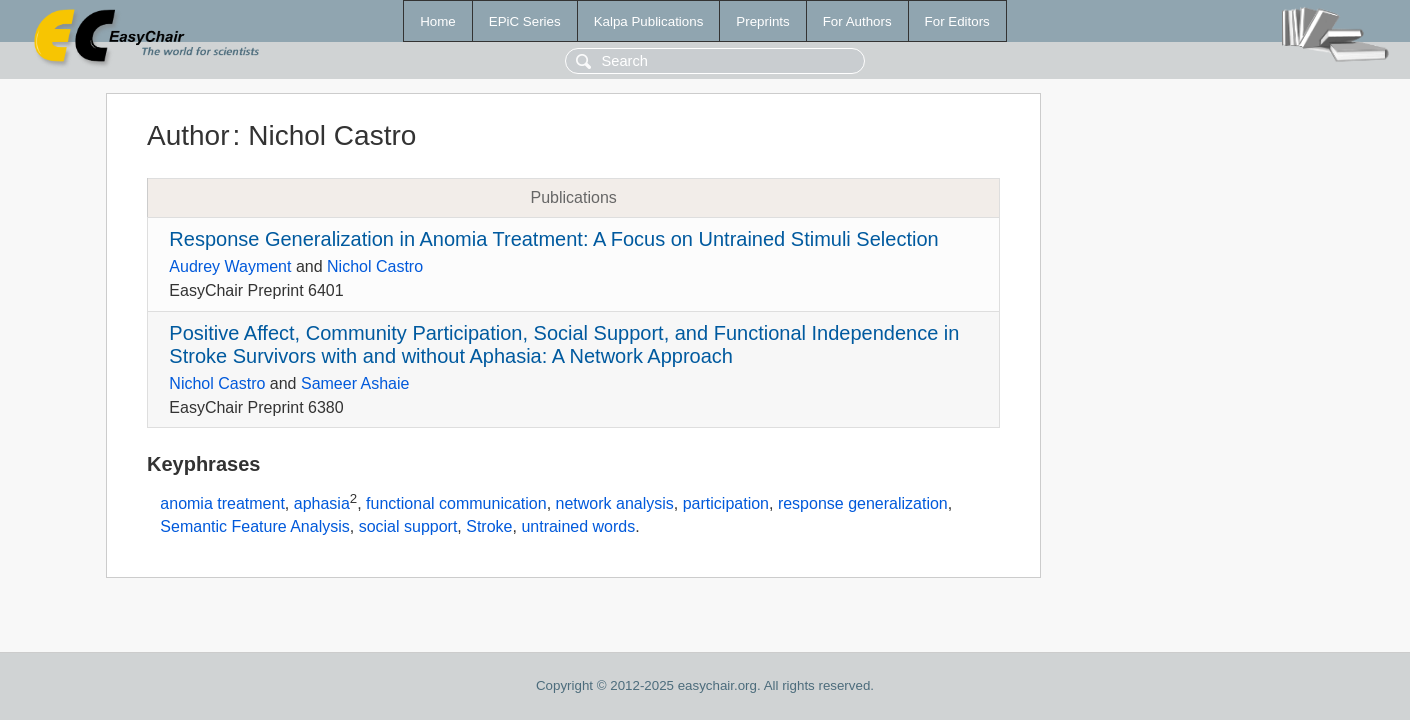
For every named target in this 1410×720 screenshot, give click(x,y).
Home (438, 21)
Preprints (762, 21)
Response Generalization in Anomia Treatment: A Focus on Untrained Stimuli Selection (553, 239)
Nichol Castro (375, 266)
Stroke (489, 526)
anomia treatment (222, 504)
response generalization (863, 504)
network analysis (615, 504)
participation (726, 504)
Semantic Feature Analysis (254, 526)
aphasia (322, 504)
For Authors (857, 21)
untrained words (578, 526)
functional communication (456, 504)
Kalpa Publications (649, 21)
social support (408, 526)
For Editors (957, 21)
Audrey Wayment (230, 266)
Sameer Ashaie (355, 383)
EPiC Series (525, 21)
